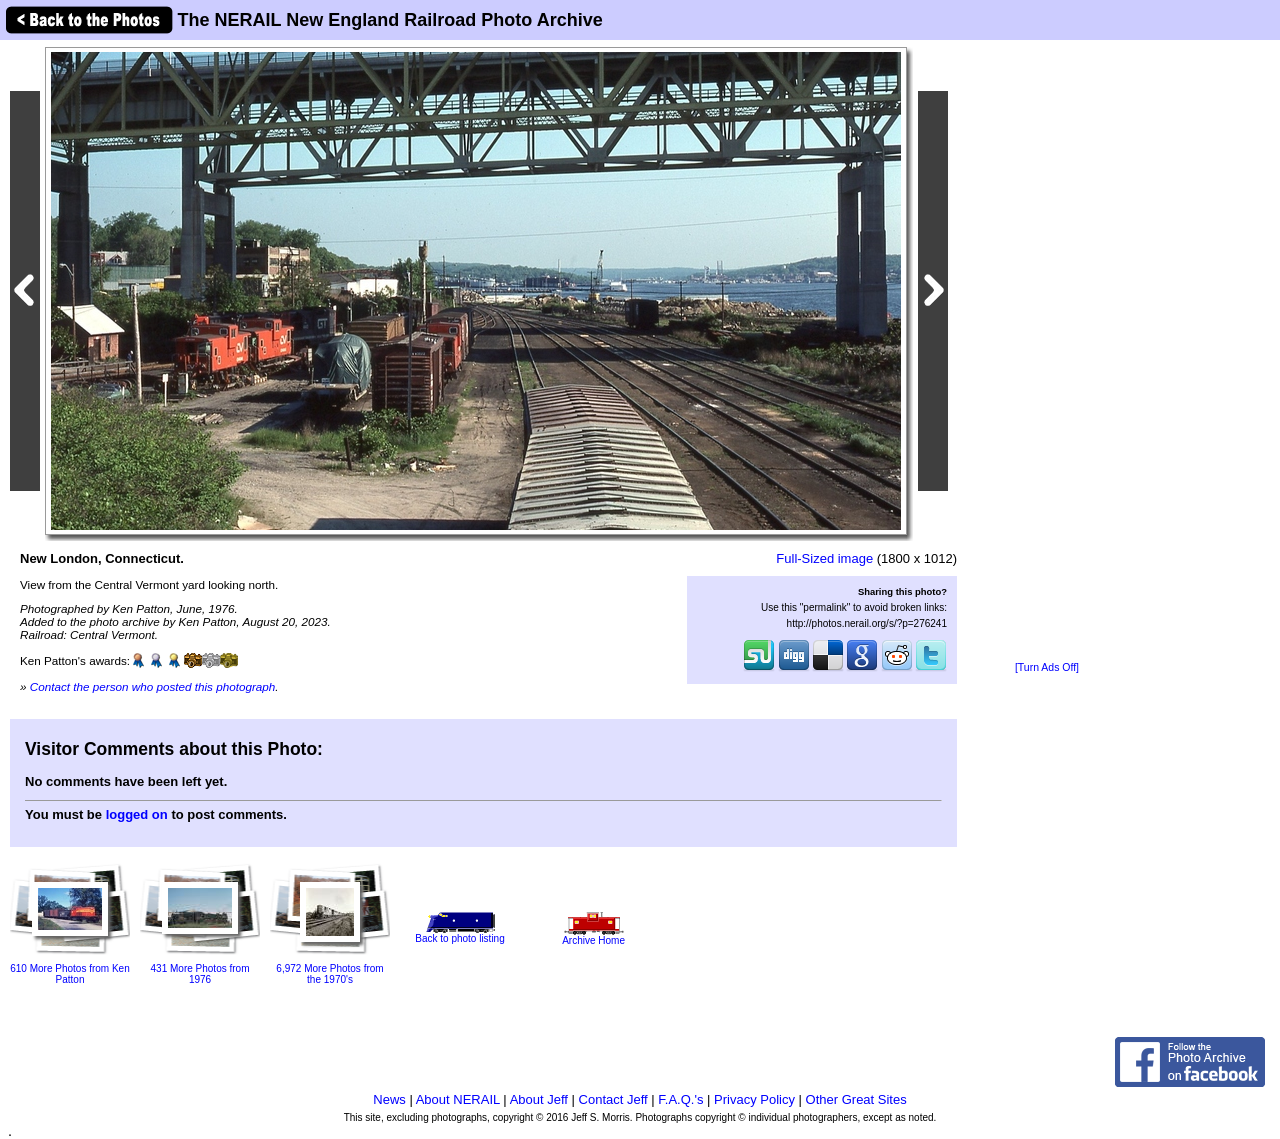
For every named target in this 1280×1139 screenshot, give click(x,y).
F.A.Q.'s (680, 1099)
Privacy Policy (754, 1099)
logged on (137, 814)
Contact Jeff (613, 1099)
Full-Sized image (824, 558)
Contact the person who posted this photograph (153, 686)
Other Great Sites (856, 1099)
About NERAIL (458, 1099)
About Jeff (539, 1099)
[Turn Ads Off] (1047, 667)
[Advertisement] (1047, 352)
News (389, 1099)
